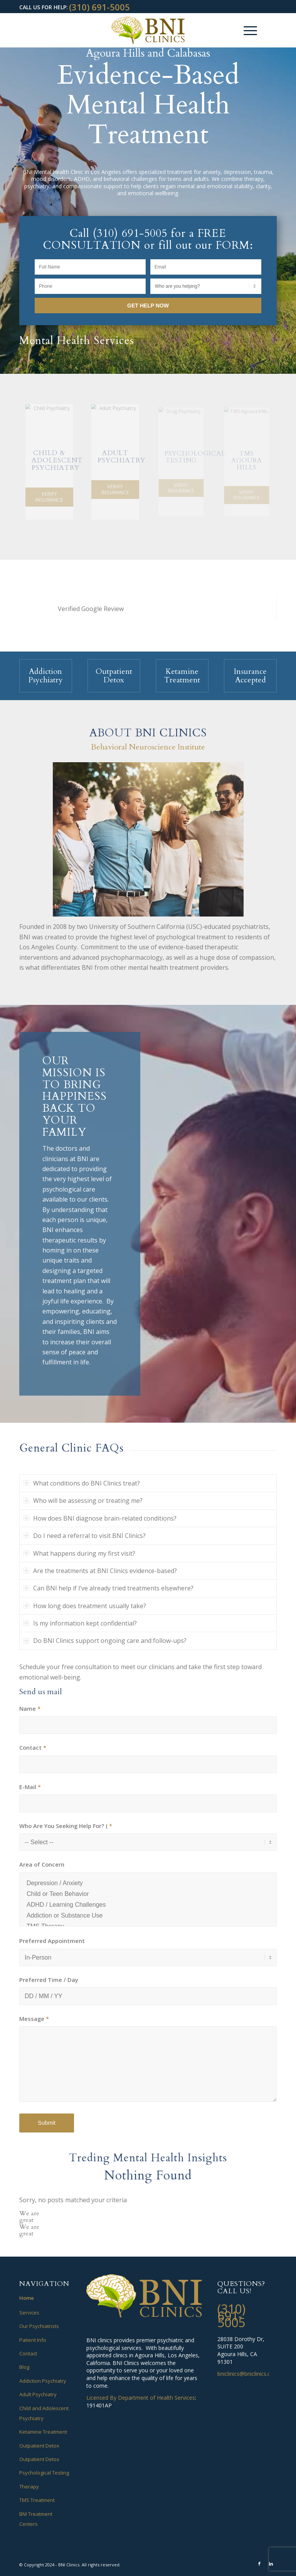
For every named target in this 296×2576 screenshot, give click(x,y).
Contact (32, 1747)
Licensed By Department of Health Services (140, 2397)
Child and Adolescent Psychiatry (44, 2413)
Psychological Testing (44, 2472)
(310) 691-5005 (99, 7)
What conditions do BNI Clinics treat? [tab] (82, 1483)
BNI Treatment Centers (35, 2518)
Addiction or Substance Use (148, 1915)
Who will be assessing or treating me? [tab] (83, 1500)
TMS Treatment (37, 2500)
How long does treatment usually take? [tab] (85, 1606)
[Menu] (246, 30)
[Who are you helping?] (205, 286)
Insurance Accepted (250, 675)
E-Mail (30, 1787)
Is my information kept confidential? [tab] (80, 1623)
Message (34, 2018)
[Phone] (90, 286)
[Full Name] (90, 267)
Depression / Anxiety (148, 1883)
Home (26, 2297)
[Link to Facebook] (259, 2563)
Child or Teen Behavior (148, 1894)
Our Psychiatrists (39, 2326)
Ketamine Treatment (182, 675)
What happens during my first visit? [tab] (79, 1553)
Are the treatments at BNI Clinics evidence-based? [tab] (100, 1571)
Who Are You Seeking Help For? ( (65, 1826)
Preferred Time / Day (48, 1979)
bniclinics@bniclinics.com (248, 2373)
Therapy (29, 2486)
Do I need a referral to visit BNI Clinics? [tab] (85, 1535)
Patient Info (32, 2339)
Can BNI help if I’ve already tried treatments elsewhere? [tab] (108, 1588)
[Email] (205, 267)
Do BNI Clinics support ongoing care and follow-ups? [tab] (105, 1640)
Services (29, 2312)
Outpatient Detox (114, 675)
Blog (24, 2366)
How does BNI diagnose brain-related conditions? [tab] (100, 1518)
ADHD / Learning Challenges (148, 1904)
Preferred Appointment (52, 1941)
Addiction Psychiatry (45, 675)
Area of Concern (41, 1864)
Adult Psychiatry (38, 2394)
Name (29, 1708)
